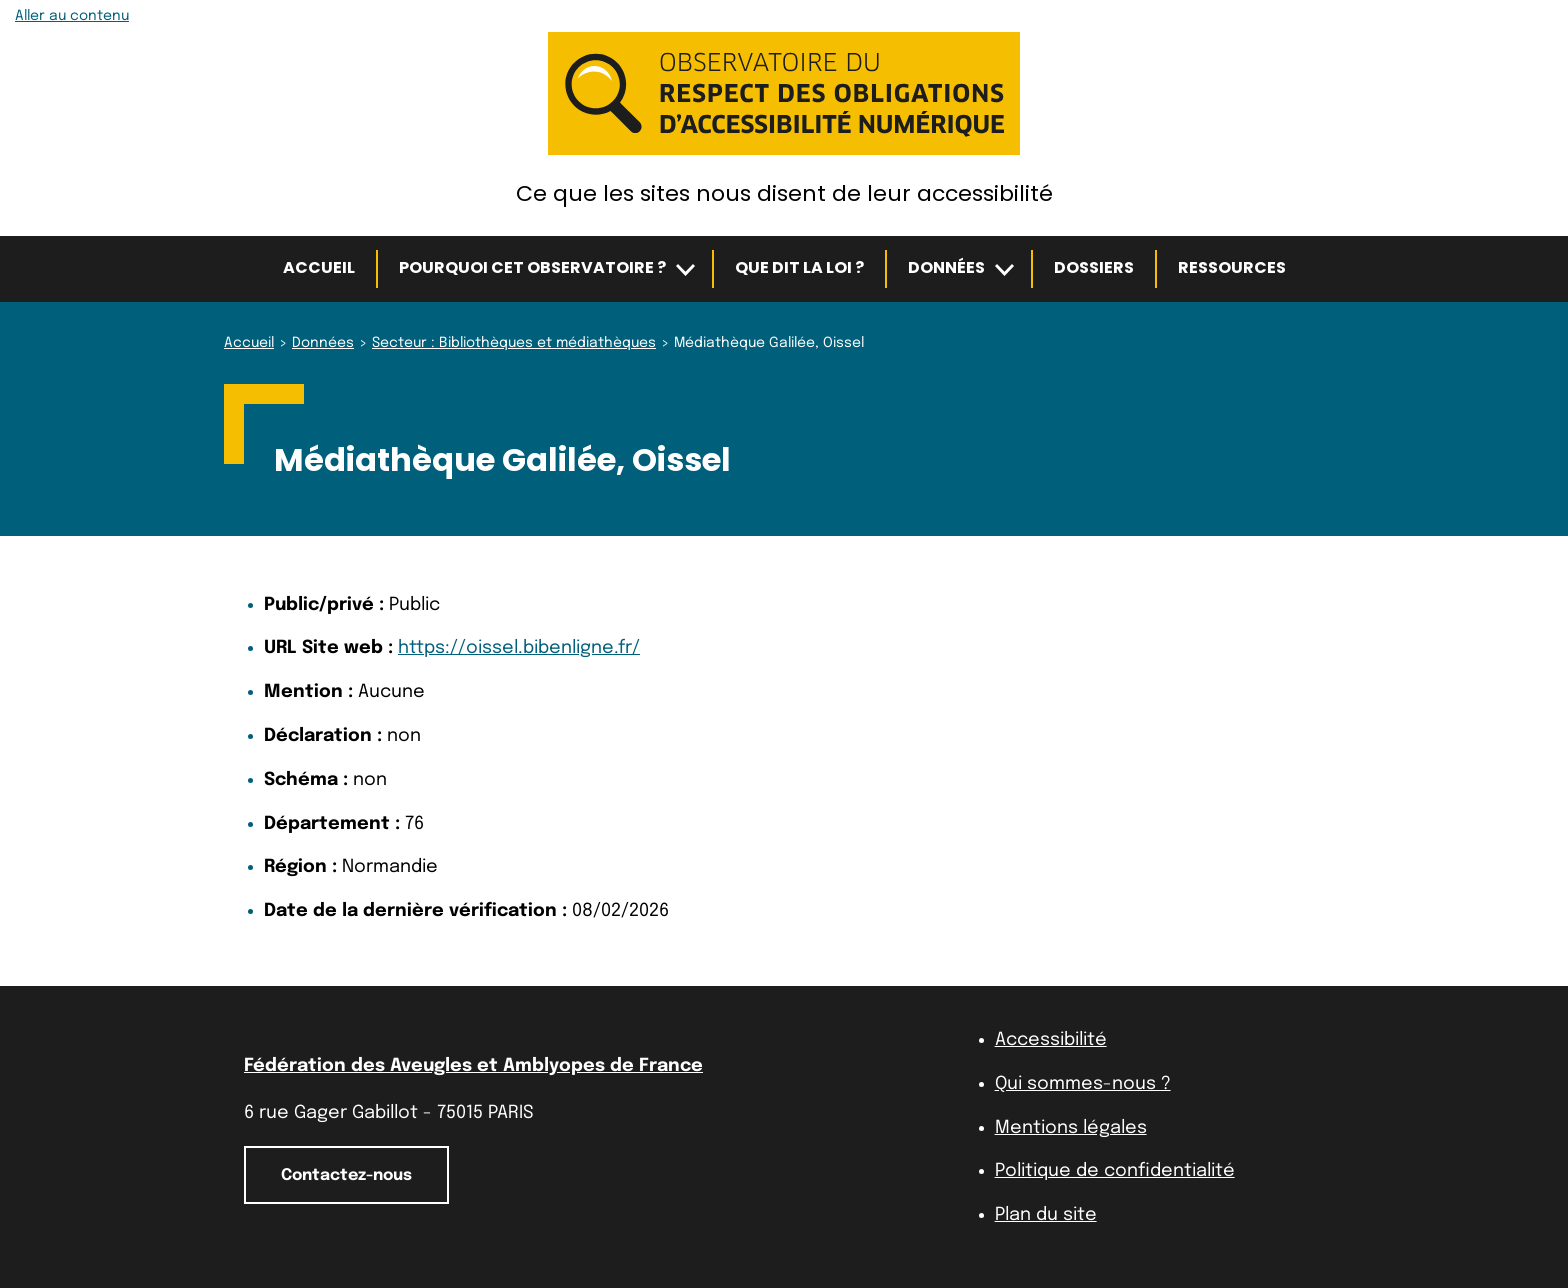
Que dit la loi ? (799, 267)
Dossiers (1094, 267)
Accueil (319, 267)
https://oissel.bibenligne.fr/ (519, 648)
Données (946, 267)
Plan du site (1046, 1215)
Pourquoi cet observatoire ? (532, 267)
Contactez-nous (346, 1175)
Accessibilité (1051, 1040)
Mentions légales (1071, 1128)
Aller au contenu (72, 16)
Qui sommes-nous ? (1083, 1084)
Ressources (1232, 267)
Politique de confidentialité (1115, 1171)
